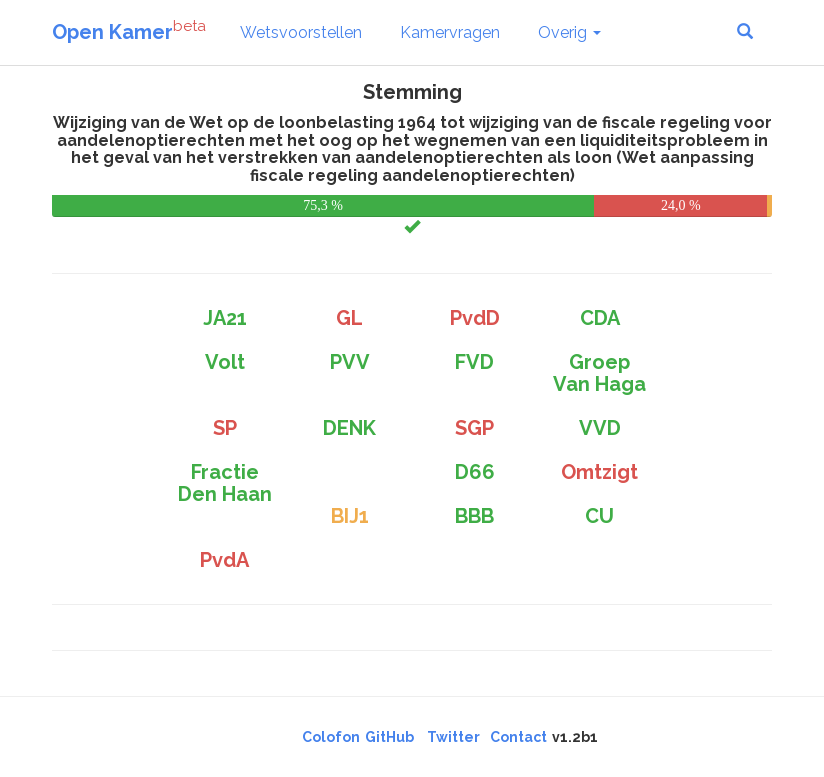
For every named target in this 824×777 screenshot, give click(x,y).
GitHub (389, 737)
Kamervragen (450, 32)
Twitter (453, 737)
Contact (518, 737)
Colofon (331, 737)
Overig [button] (569, 32)
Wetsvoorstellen (301, 32)
